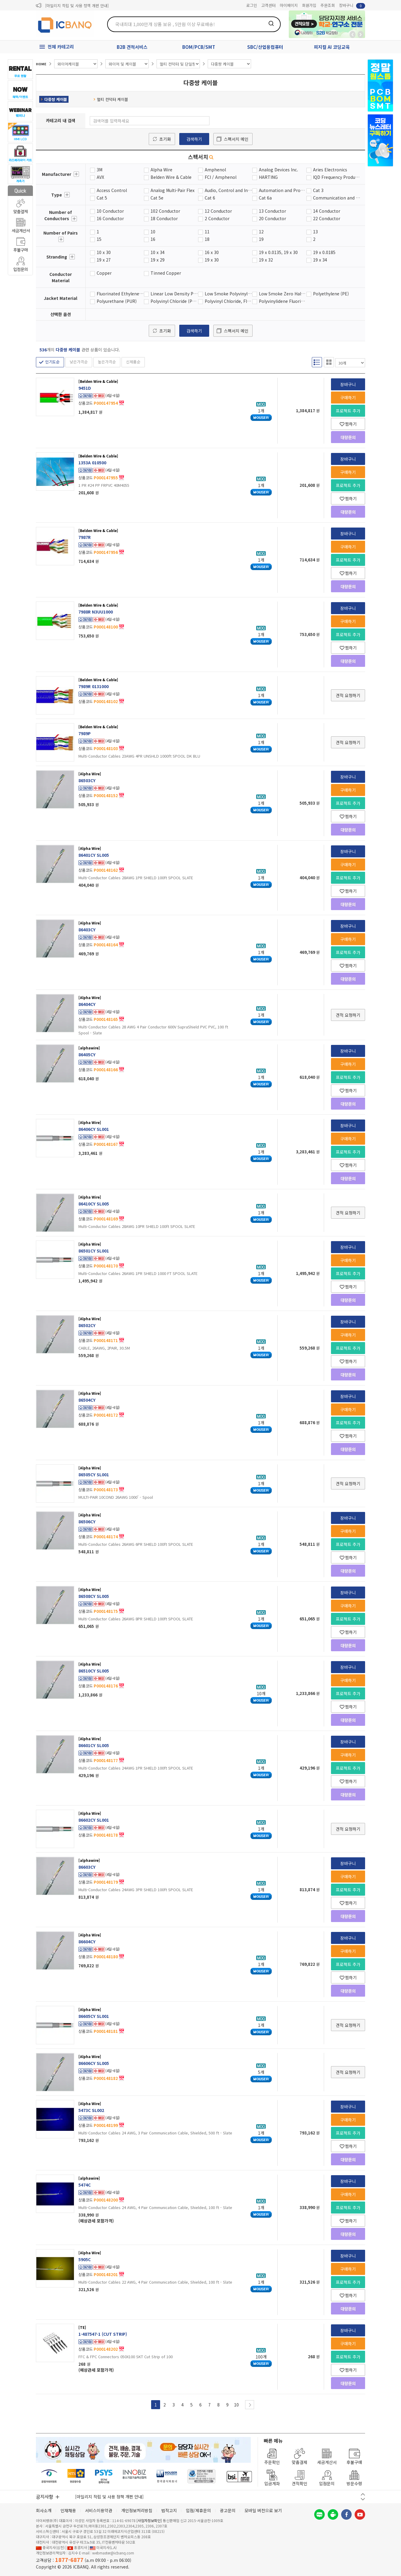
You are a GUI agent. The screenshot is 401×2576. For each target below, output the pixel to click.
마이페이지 (289, 5)
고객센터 (268, 5)
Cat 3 (318, 190)
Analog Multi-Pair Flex (173, 190)
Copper (104, 273)
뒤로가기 (353, 34)
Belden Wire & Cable (171, 177)
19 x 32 (266, 260)
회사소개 (43, 2510)
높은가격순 (107, 362)
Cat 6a (265, 198)
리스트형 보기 (317, 362)
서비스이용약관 (98, 2510)
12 (261, 232)
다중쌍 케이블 (54, 99)
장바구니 (352, 5)
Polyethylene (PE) (331, 294)
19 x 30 (212, 260)
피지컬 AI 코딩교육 (332, 47)
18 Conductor (164, 218)
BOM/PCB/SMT (198, 47)
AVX (100, 177)
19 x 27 (104, 260)
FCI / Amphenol (220, 177)
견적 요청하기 (348, 695)
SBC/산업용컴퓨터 (265, 47)
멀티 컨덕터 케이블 (110, 99)
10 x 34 (158, 252)
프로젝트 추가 (348, 411)
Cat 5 (102, 198)
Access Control (112, 190)
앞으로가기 (361, 34)
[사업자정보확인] (149, 2520)
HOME (41, 63)
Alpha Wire (161, 170)
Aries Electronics (330, 170)
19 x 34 (320, 260)
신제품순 (133, 362)
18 (207, 239)
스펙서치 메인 (236, 139)
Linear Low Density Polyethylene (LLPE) (174, 294)
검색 (271, 23)
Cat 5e (157, 198)
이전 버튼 (363, 2494)
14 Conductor (326, 211)
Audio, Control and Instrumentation (228, 190)
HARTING (268, 177)
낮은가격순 (79, 362)
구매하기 (348, 398)
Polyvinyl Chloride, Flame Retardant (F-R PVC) (228, 301)
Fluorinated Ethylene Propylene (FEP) (120, 294)
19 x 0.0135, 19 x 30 (278, 252)
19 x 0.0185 (324, 252)
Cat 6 (210, 198)
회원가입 (309, 5)
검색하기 (194, 139)
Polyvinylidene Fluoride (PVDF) (282, 301)
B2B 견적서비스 (132, 47)
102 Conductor (165, 211)
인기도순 (52, 362)
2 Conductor (217, 218)
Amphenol (215, 170)
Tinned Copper (166, 273)
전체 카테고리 (61, 46)
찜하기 (348, 424)
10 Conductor (110, 211)
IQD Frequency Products (337, 177)
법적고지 (169, 2510)
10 (153, 232)
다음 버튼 (363, 2499)
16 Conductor (110, 218)
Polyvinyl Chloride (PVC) (174, 301)
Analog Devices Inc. (278, 170)
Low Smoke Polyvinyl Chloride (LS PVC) (228, 294)
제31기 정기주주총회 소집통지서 (71, 5)
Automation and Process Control (282, 190)
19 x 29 (158, 260)
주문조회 (328, 5)
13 (315, 232)
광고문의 (228, 2510)
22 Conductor (326, 218)
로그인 (251, 5)
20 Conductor (272, 218)
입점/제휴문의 (198, 2510)
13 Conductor (272, 211)
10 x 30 (104, 252)
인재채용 (68, 2510)
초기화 (165, 139)
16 (153, 239)
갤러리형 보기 (329, 362)
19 (261, 239)
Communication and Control (337, 198)
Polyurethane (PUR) (117, 301)
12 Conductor (218, 211)
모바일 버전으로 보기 (263, 2510)
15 (99, 239)
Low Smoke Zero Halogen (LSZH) (282, 294)
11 (207, 232)
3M (99, 170)
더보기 (76, 174)
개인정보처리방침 (136, 2510)
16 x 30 (212, 252)
